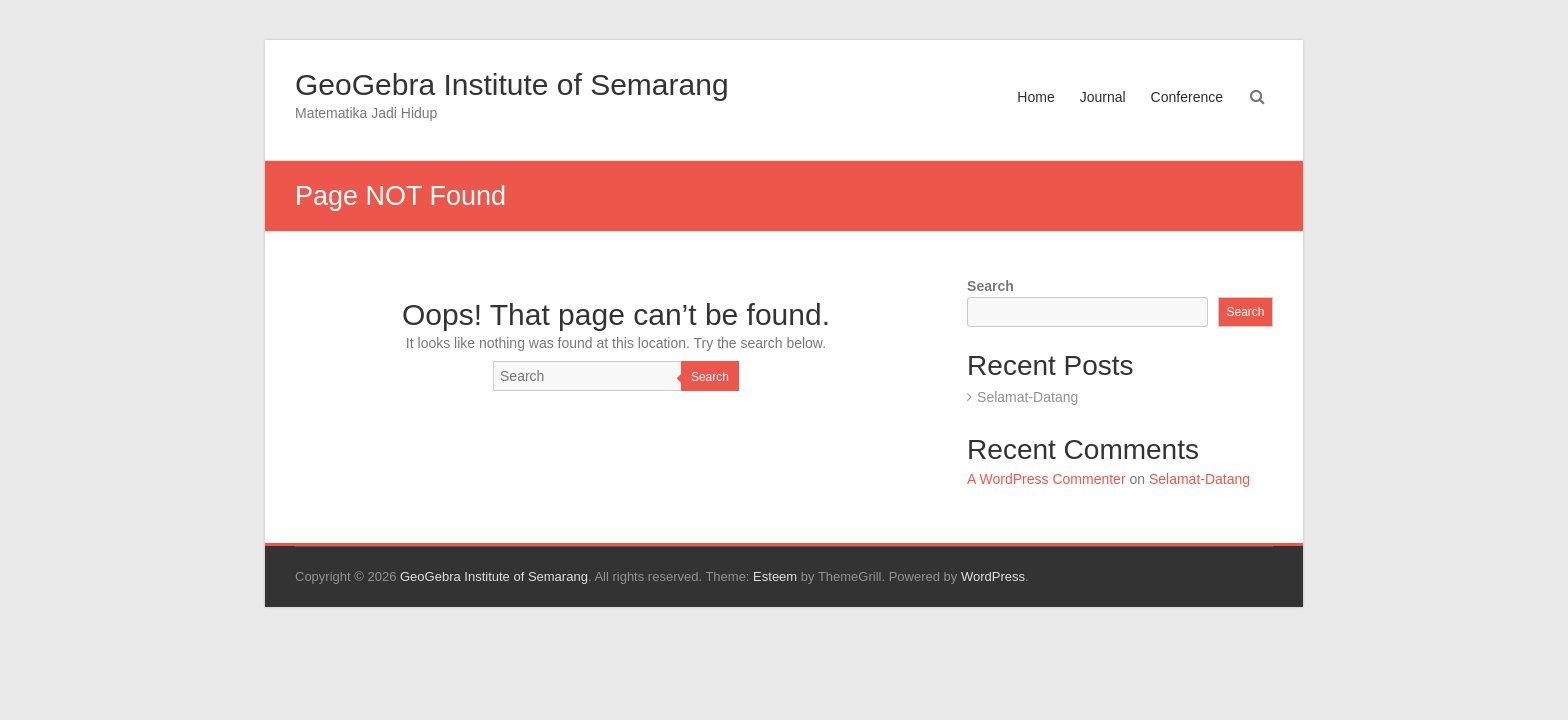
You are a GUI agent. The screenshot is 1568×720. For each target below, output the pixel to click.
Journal (1103, 97)
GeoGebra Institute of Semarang (512, 84)
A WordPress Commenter (1046, 479)
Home (1035, 97)
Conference (1187, 97)
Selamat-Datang (1027, 397)
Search (710, 377)
